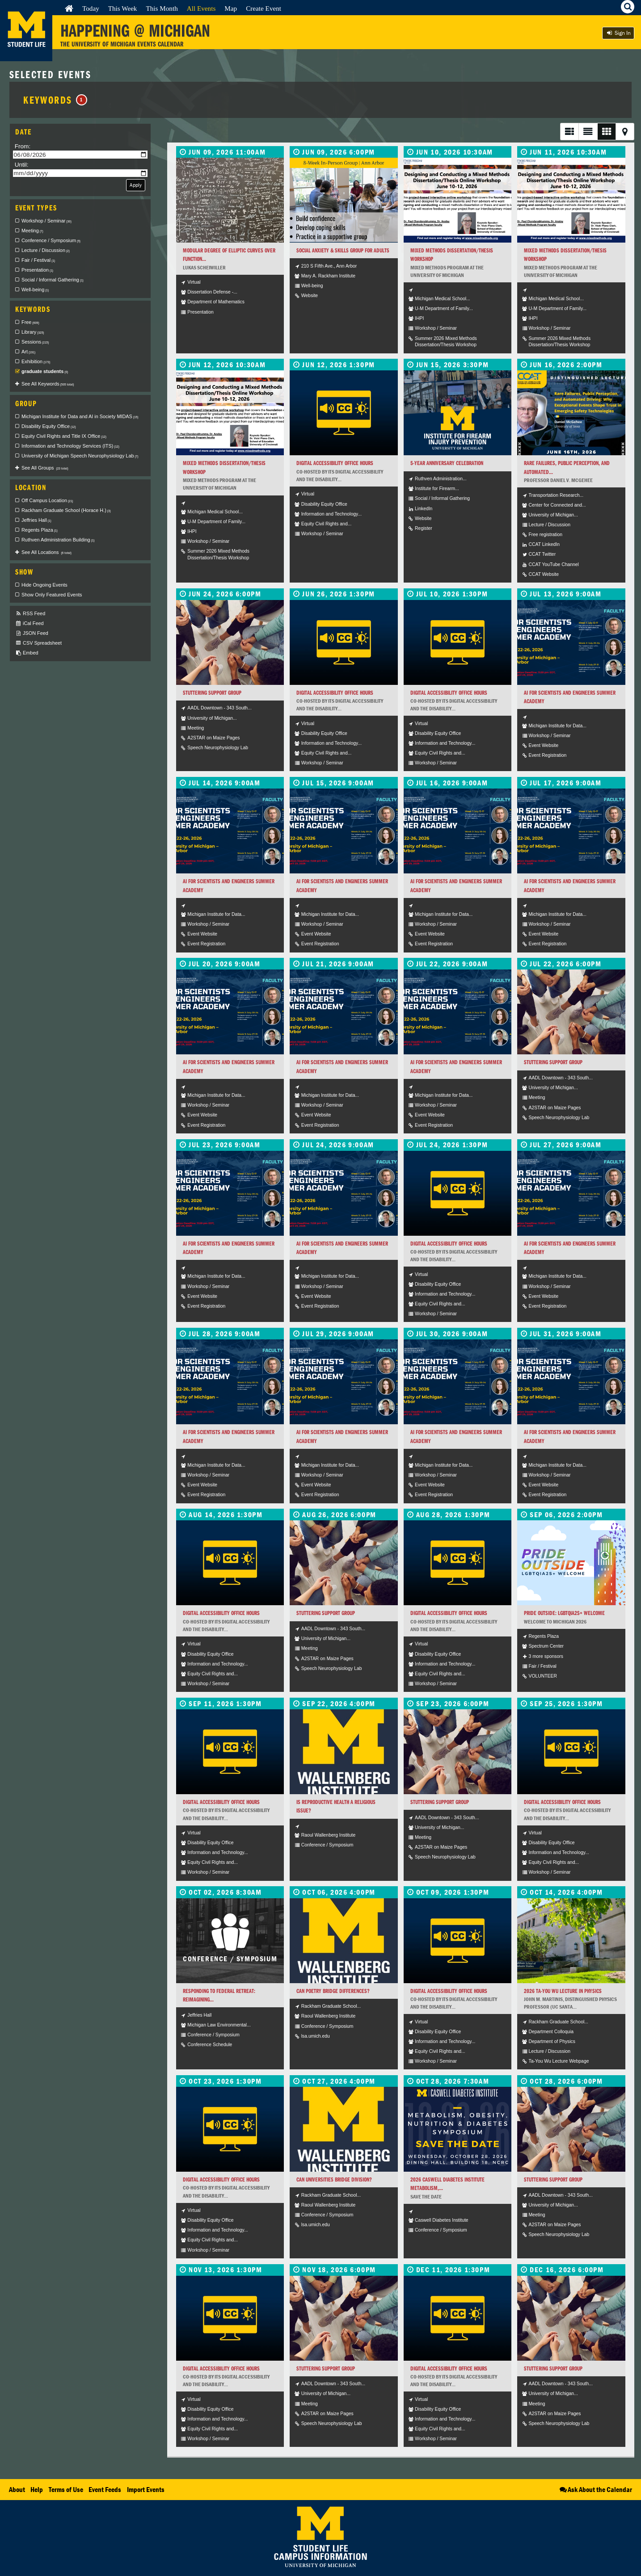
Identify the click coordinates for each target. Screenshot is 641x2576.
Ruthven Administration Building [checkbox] (57, 539)
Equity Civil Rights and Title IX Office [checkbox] (63, 436)
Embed (26, 653)
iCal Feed (29, 623)
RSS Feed (30, 614)
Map (230, 8)
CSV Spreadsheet (38, 643)
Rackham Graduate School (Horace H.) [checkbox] (66, 510)
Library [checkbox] (32, 332)
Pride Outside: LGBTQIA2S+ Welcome (564, 1613)
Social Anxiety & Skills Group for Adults (342, 250)
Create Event (263, 8)
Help (36, 2489)
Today (90, 8)
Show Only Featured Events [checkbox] (51, 594)
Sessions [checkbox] (35, 341)
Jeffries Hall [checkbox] (36, 520)
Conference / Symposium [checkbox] (50, 240)
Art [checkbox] (28, 351)
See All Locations (46, 552)
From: (23, 146)
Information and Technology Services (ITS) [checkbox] (70, 446)
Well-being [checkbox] (35, 289)
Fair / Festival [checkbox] (38, 260)
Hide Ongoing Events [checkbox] (44, 584)
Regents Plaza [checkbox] (39, 530)
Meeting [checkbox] (32, 230)
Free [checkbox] (30, 322)
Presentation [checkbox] (37, 270)
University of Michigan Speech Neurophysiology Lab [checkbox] (79, 455)
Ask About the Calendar (595, 2489)
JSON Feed (31, 633)
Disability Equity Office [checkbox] (48, 426)
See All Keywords (47, 383)
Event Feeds (105, 2489)
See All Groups (44, 467)
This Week (122, 8)
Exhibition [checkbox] (35, 361)
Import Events (145, 2489)
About (17, 2489)
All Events (201, 8)
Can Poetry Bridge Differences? (333, 1991)
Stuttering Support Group (212, 692)
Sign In (618, 33)
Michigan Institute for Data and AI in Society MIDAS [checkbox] (79, 416)
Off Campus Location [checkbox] (47, 500)
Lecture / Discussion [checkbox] (45, 250)
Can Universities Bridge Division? (334, 2179)
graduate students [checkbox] (44, 371)
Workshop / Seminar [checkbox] (46, 220)
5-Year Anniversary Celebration (446, 463)
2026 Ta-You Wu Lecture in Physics (563, 1991)
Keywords (55, 99)
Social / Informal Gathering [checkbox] (52, 279)
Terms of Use (66, 2489)
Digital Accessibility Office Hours (334, 463)
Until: (22, 164)
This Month (161, 8)
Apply (136, 184)
